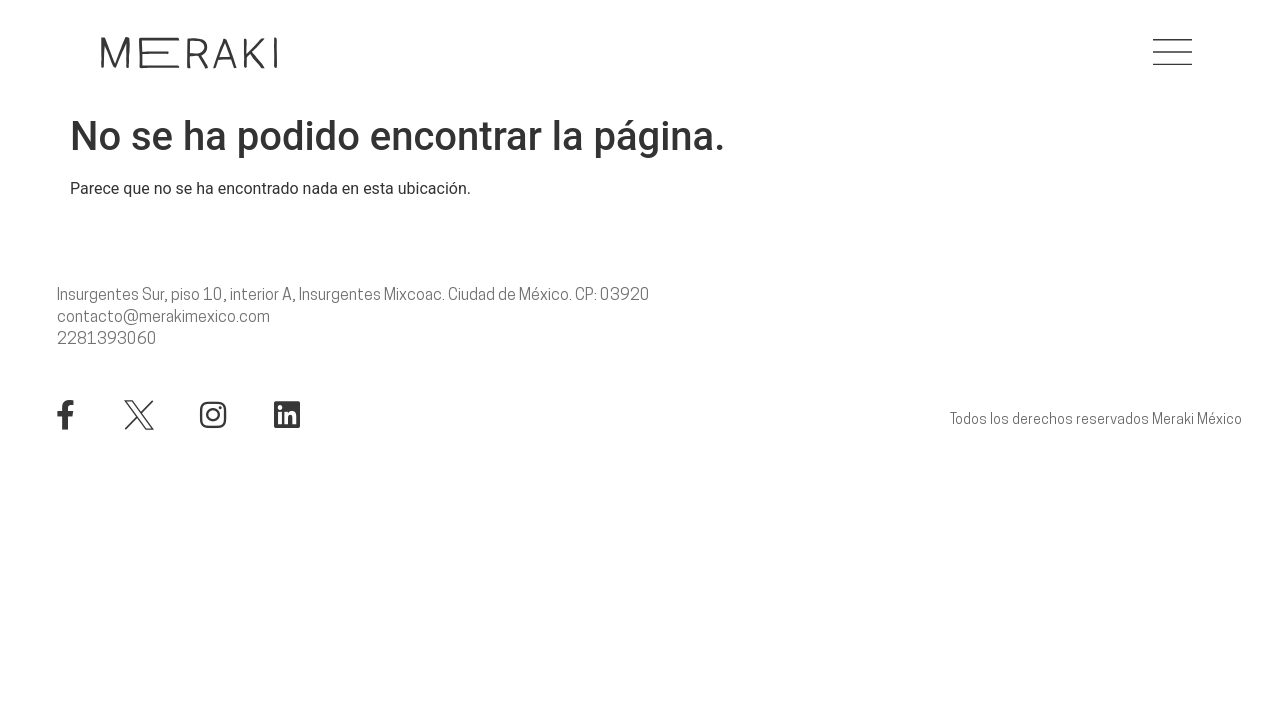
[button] (1172, 53)
